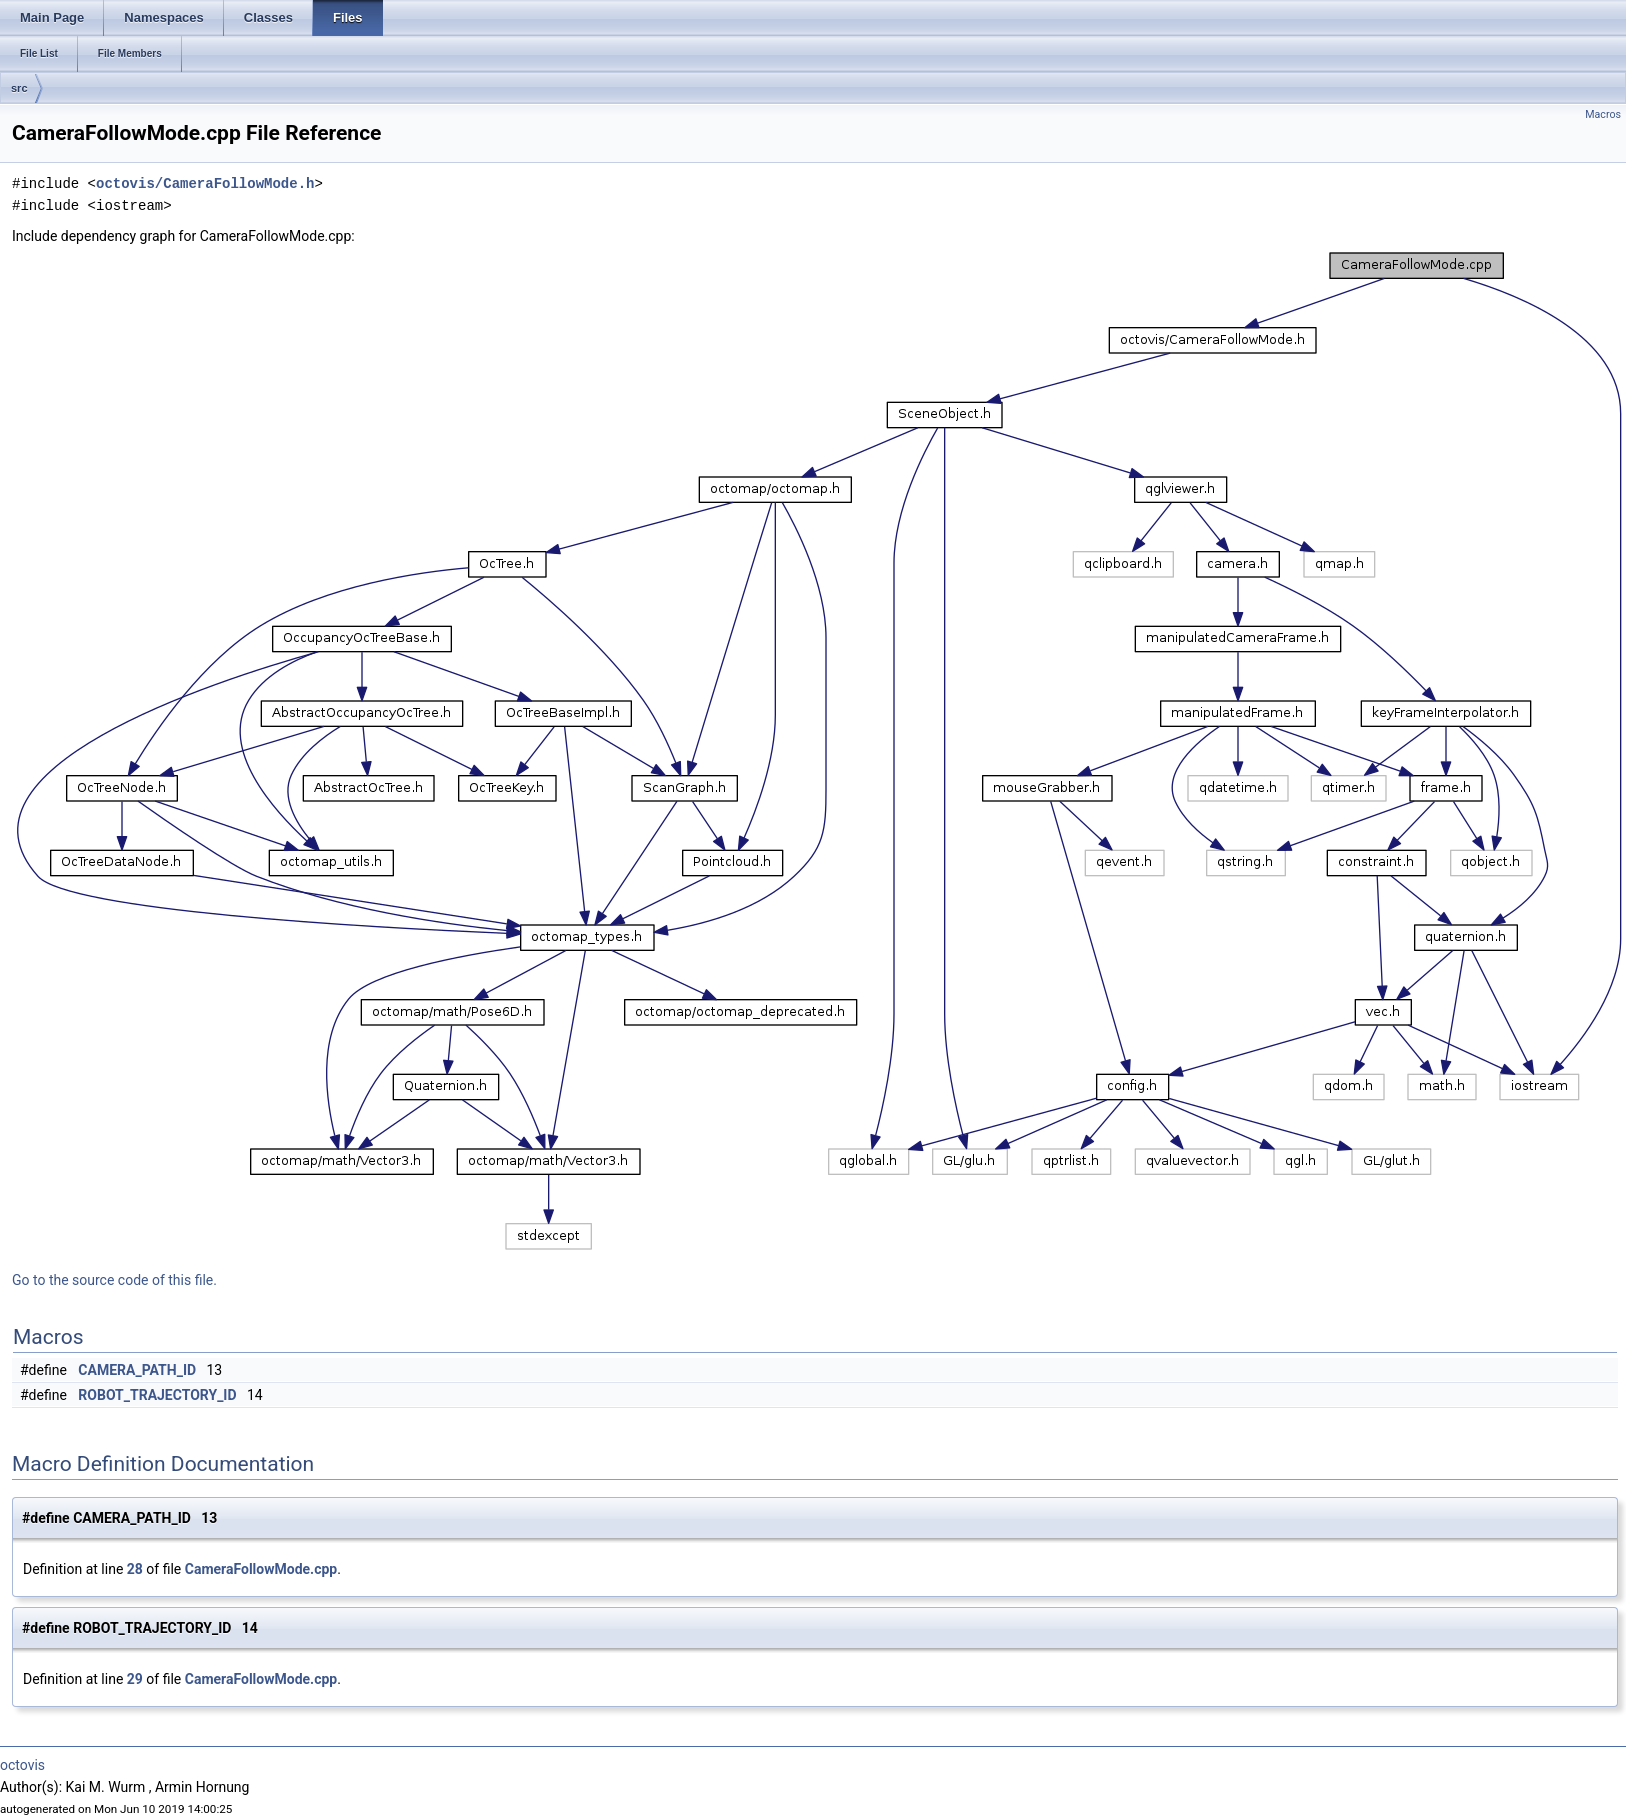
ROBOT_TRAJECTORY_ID (157, 1395)
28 (135, 1569)
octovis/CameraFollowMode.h (205, 183)
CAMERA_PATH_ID (137, 1370)
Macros (1603, 114)
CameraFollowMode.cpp (261, 1569)
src (19, 88)
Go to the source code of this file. (114, 1280)
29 (135, 1679)
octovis (22, 1765)
